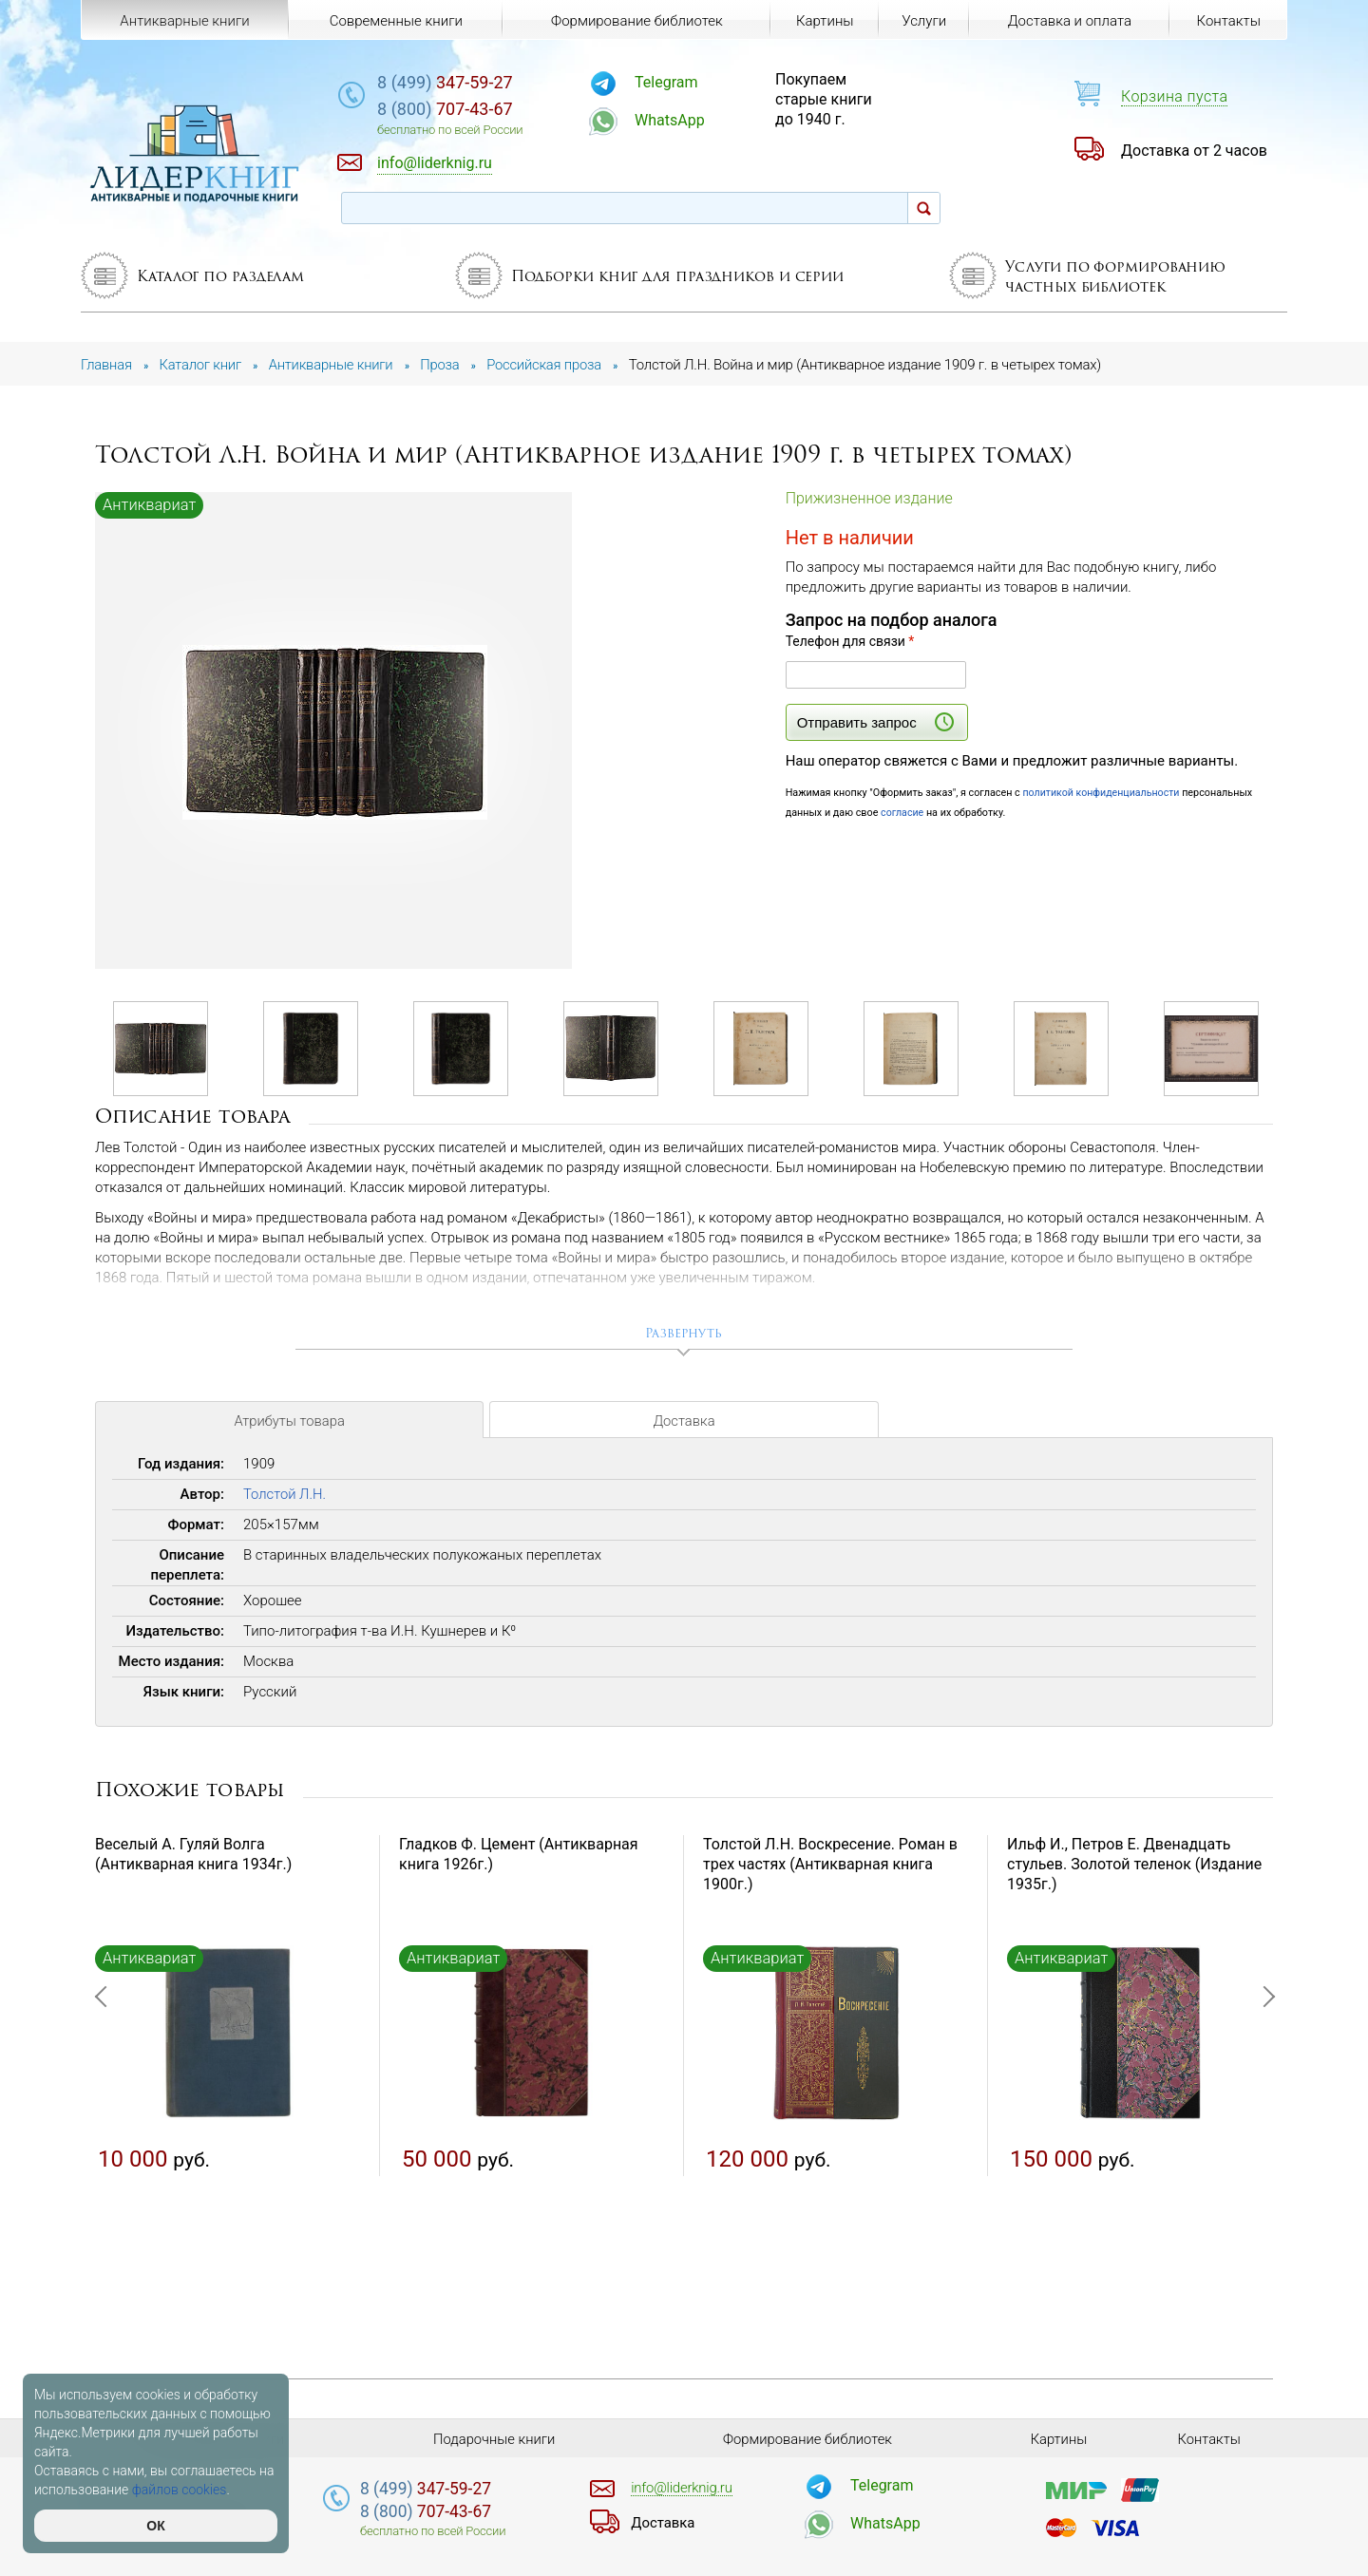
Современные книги (395, 20)
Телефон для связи (850, 641)
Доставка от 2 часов (1194, 151)
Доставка (684, 1422)
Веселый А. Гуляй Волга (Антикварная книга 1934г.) (193, 1855)
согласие (902, 812)
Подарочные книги (494, 2439)
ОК (155, 2525)
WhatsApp (680, 120)
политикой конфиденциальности (1102, 792)
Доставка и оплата (1068, 20)
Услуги (924, 20)
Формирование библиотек (636, 20)
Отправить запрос (875, 721)
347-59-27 (459, 82)
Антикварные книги (184, 20)
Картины (824, 20)
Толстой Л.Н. (285, 1495)
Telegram (676, 82)
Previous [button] (104, 2089)
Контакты (1228, 20)
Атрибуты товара (289, 1422)
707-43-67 (459, 109)
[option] (335, 732)
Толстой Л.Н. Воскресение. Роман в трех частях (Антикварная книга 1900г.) (830, 1865)
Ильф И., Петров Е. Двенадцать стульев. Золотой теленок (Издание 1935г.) (1134, 1865)
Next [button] (1263, 2089)
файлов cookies (179, 2489)
